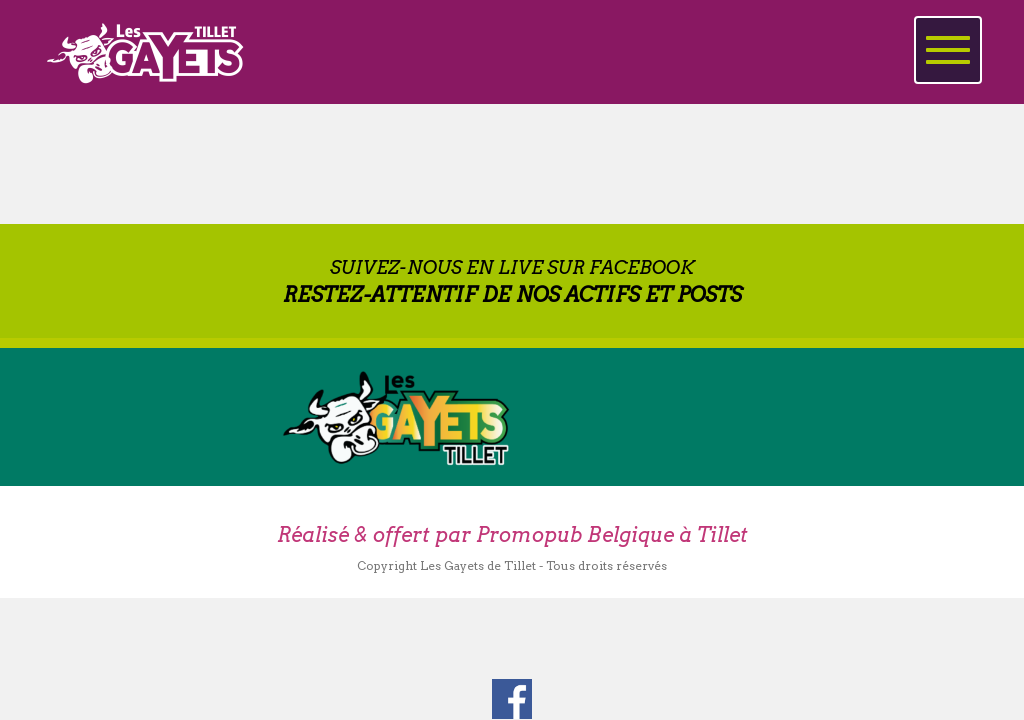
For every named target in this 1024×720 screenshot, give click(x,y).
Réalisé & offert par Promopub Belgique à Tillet (512, 535)
